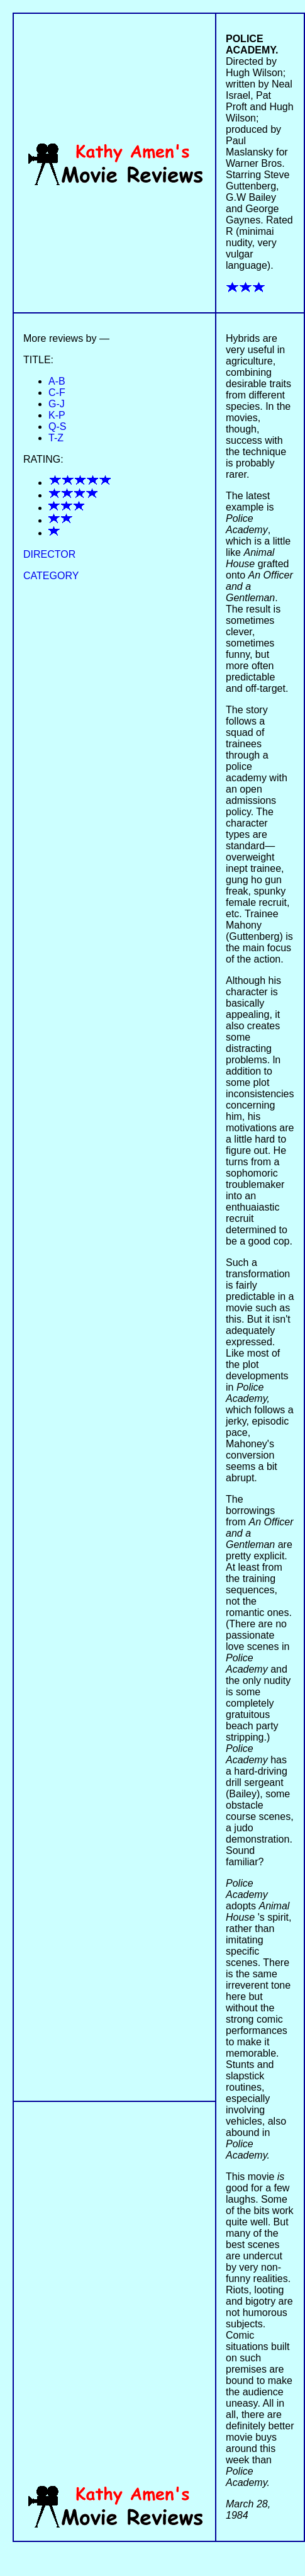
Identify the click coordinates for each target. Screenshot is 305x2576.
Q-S (57, 426)
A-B (56, 381)
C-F (56, 392)
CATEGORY (51, 575)
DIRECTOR (49, 554)
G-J (56, 403)
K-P (56, 415)
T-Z (56, 437)
